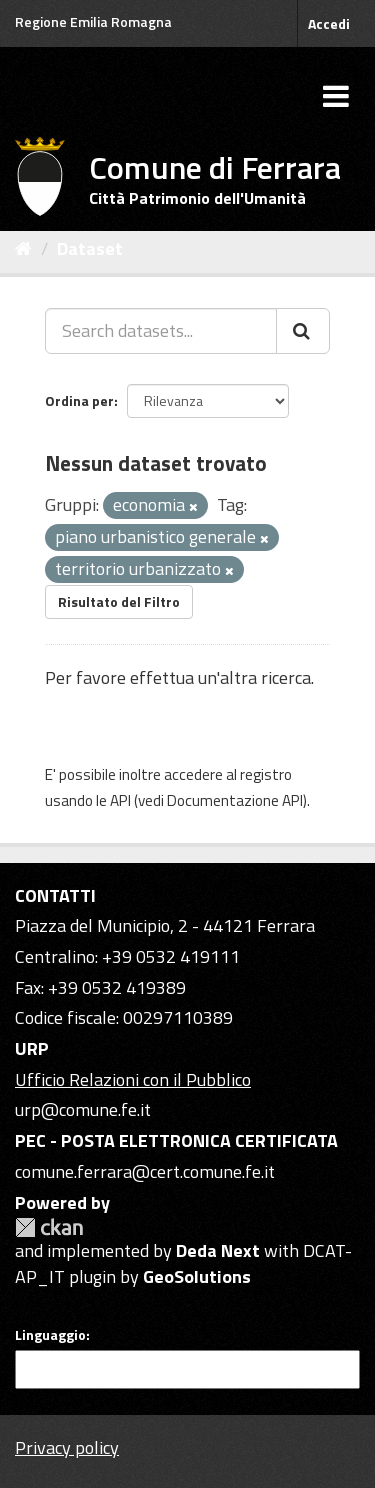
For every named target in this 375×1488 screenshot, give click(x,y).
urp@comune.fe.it (83, 1109)
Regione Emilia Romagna (93, 21)
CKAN (49, 1227)
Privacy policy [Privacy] (67, 1447)
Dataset (90, 248)
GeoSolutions (197, 1276)
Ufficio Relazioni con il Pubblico (133, 1079)
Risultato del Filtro (119, 601)
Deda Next (218, 1250)
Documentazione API (235, 800)
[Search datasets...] (161, 331)
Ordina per (79, 400)
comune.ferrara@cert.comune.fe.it (145, 1171)
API (120, 800)
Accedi (329, 23)
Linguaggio (50, 1335)
